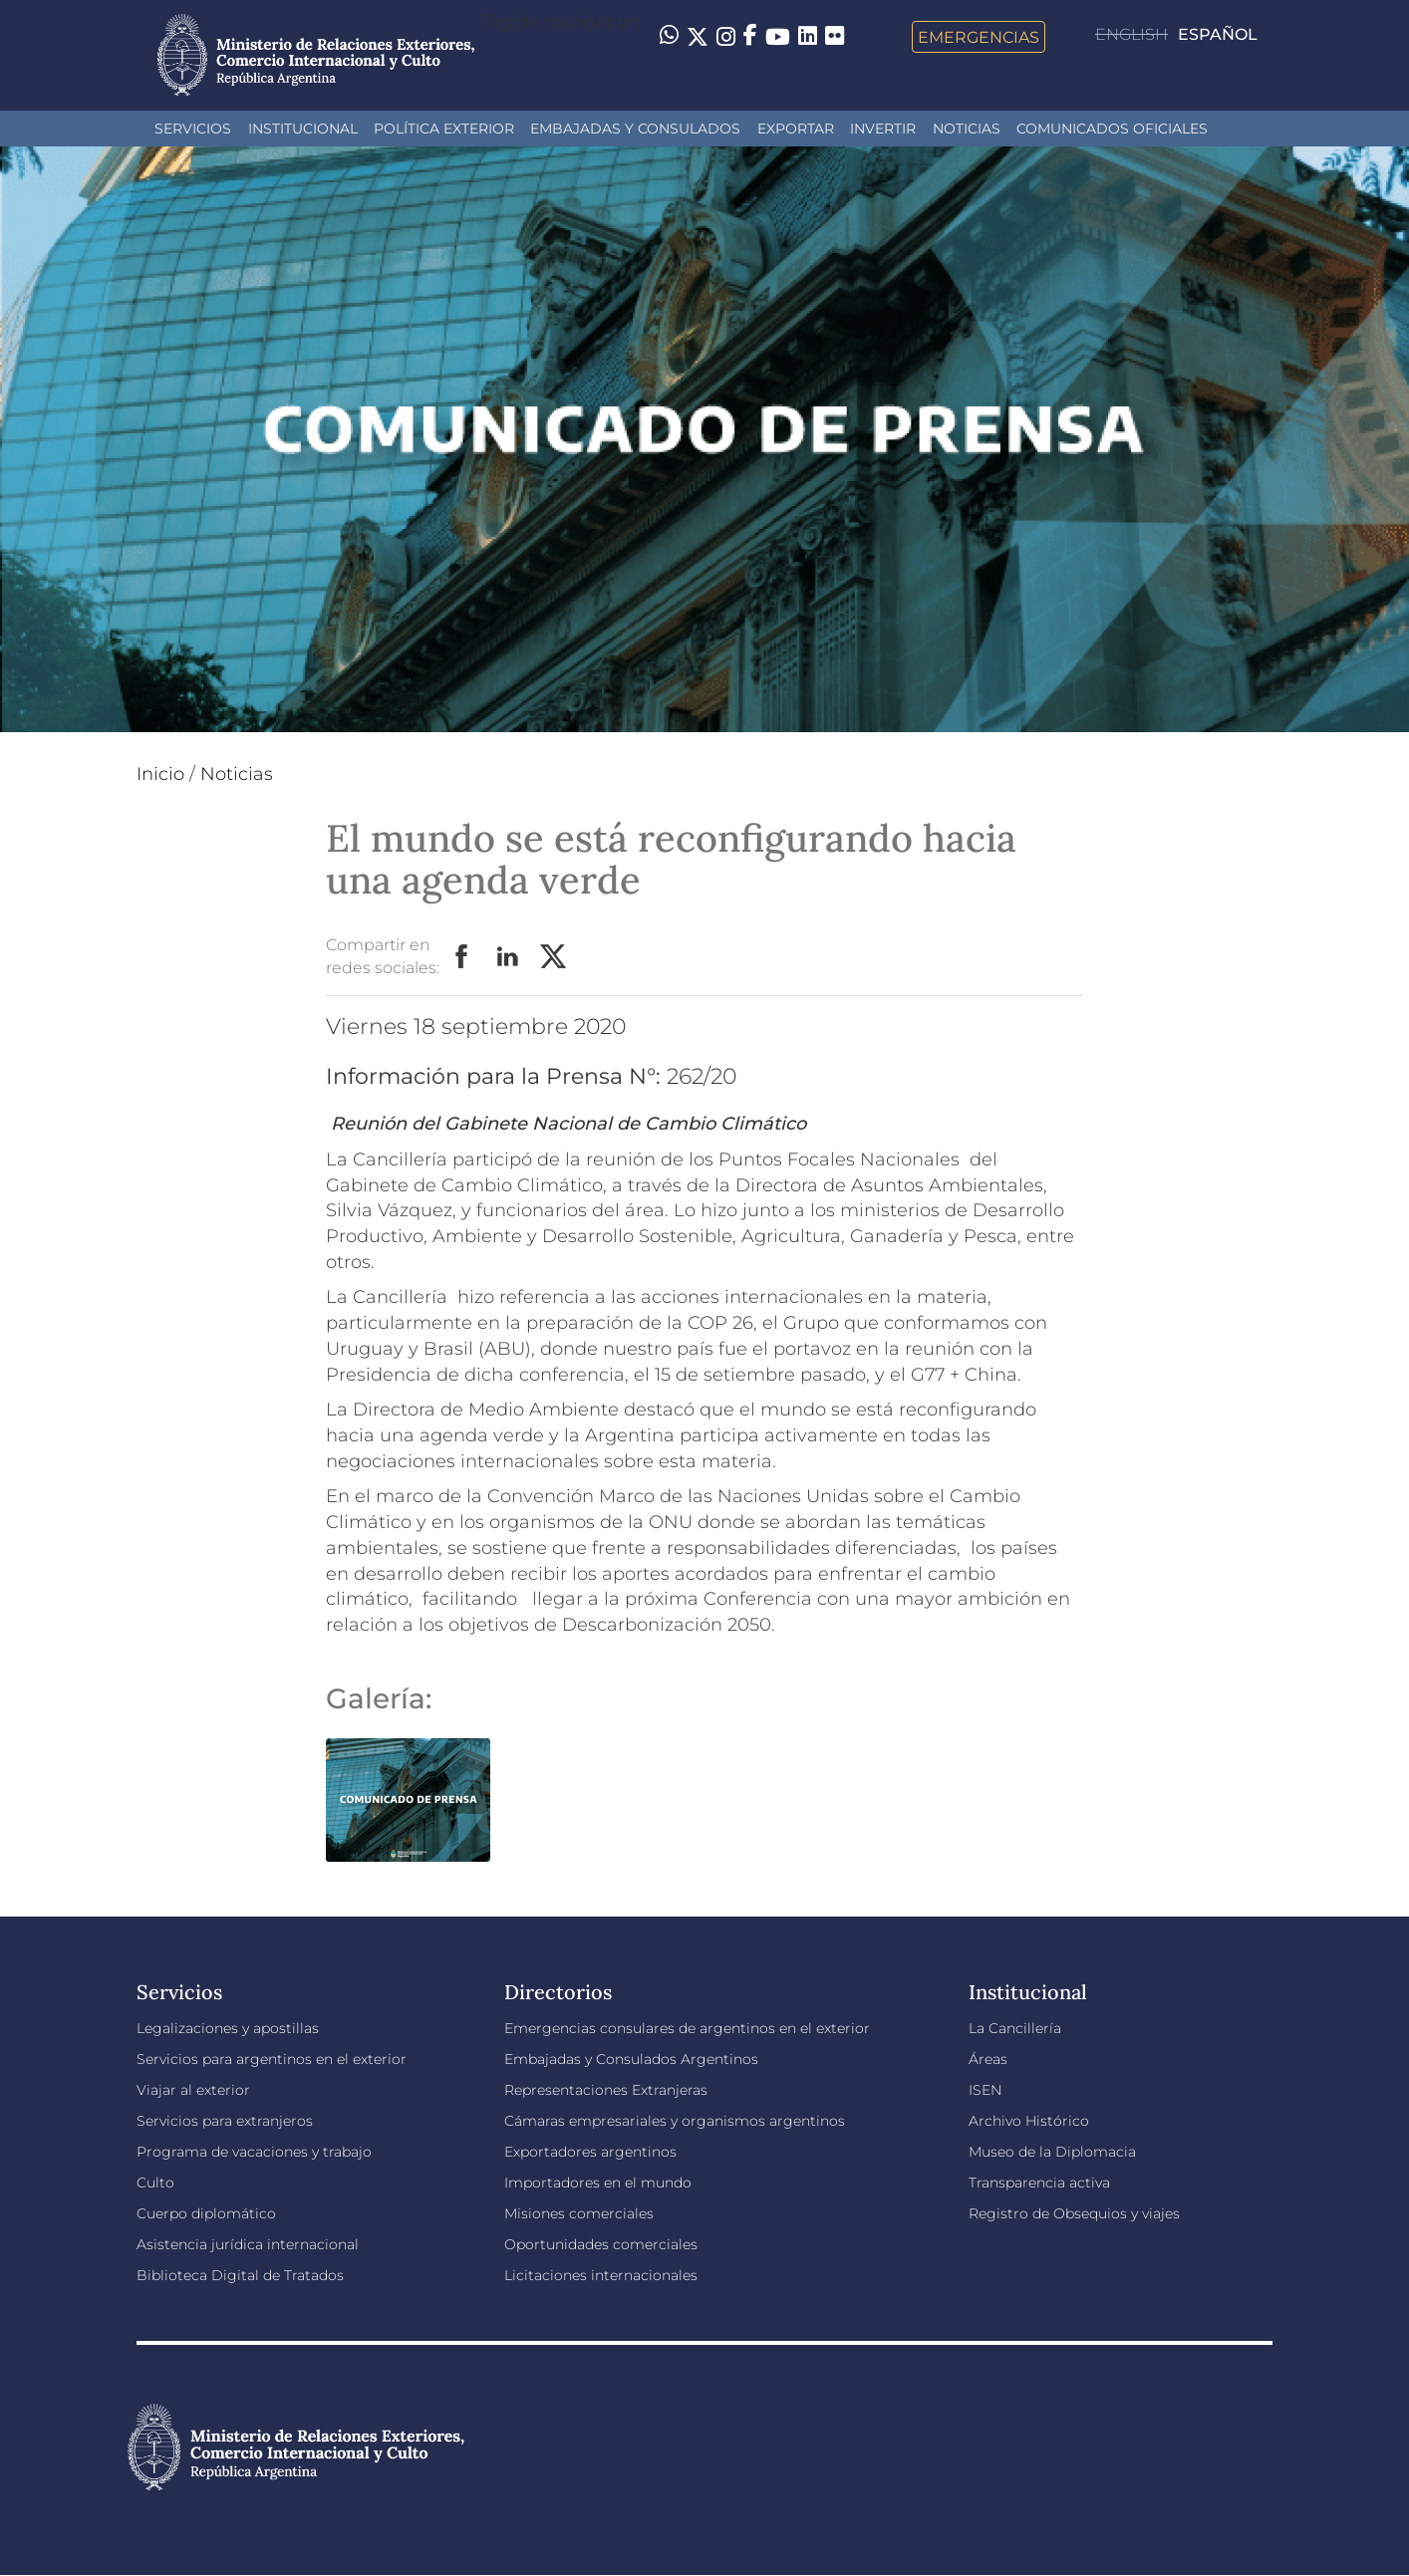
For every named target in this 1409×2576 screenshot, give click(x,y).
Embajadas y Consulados (635, 128)
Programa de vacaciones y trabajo (254, 2152)
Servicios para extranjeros (225, 2121)
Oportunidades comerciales (601, 2244)
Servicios (192, 128)
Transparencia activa (1039, 2182)
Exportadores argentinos (590, 2152)
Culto (155, 2182)
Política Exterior (444, 128)
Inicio (160, 774)
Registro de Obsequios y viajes (1074, 2213)
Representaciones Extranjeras (605, 2090)
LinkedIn (508, 957)
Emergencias (978, 37)
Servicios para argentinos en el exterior (272, 2059)
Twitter (554, 957)
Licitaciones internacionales (601, 2275)
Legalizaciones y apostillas (228, 2028)
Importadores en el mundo (598, 2182)
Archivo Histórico (1029, 2121)
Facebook (462, 957)
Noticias (966, 128)
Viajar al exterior (193, 2090)
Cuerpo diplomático (206, 2213)
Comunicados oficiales (1112, 128)
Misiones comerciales (579, 2213)
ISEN (985, 2090)
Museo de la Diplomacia (1052, 2152)
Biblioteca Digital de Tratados (240, 2275)
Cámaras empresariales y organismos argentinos (674, 2121)
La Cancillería (1015, 2028)
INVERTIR (883, 128)
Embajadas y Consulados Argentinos (631, 2059)
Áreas (988, 2059)
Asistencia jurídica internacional (248, 2244)
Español (1218, 34)
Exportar (795, 128)
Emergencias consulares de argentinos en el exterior (687, 2028)
